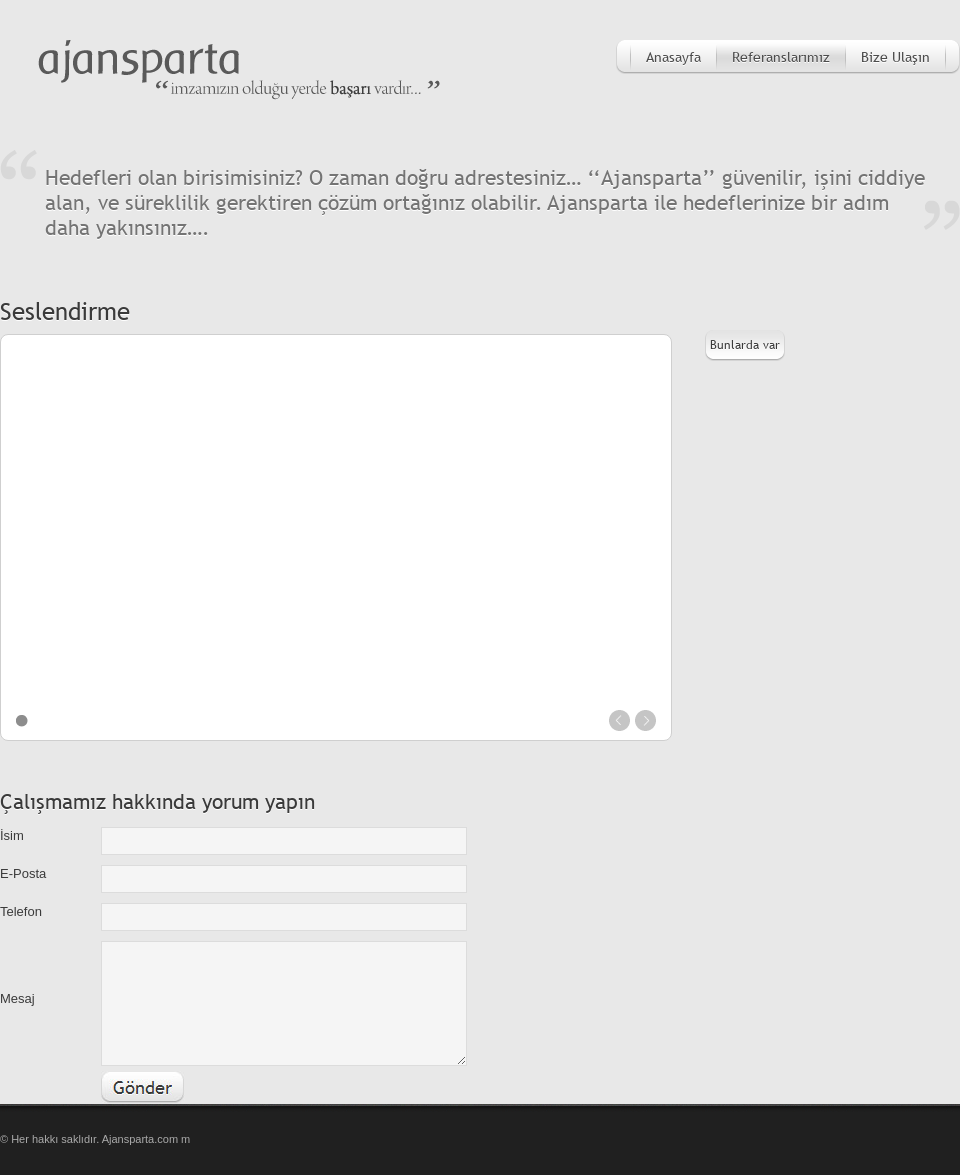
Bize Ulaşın (895, 57)
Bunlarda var (745, 345)
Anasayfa (673, 57)
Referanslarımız (781, 57)
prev (619, 720)
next (645, 720)
